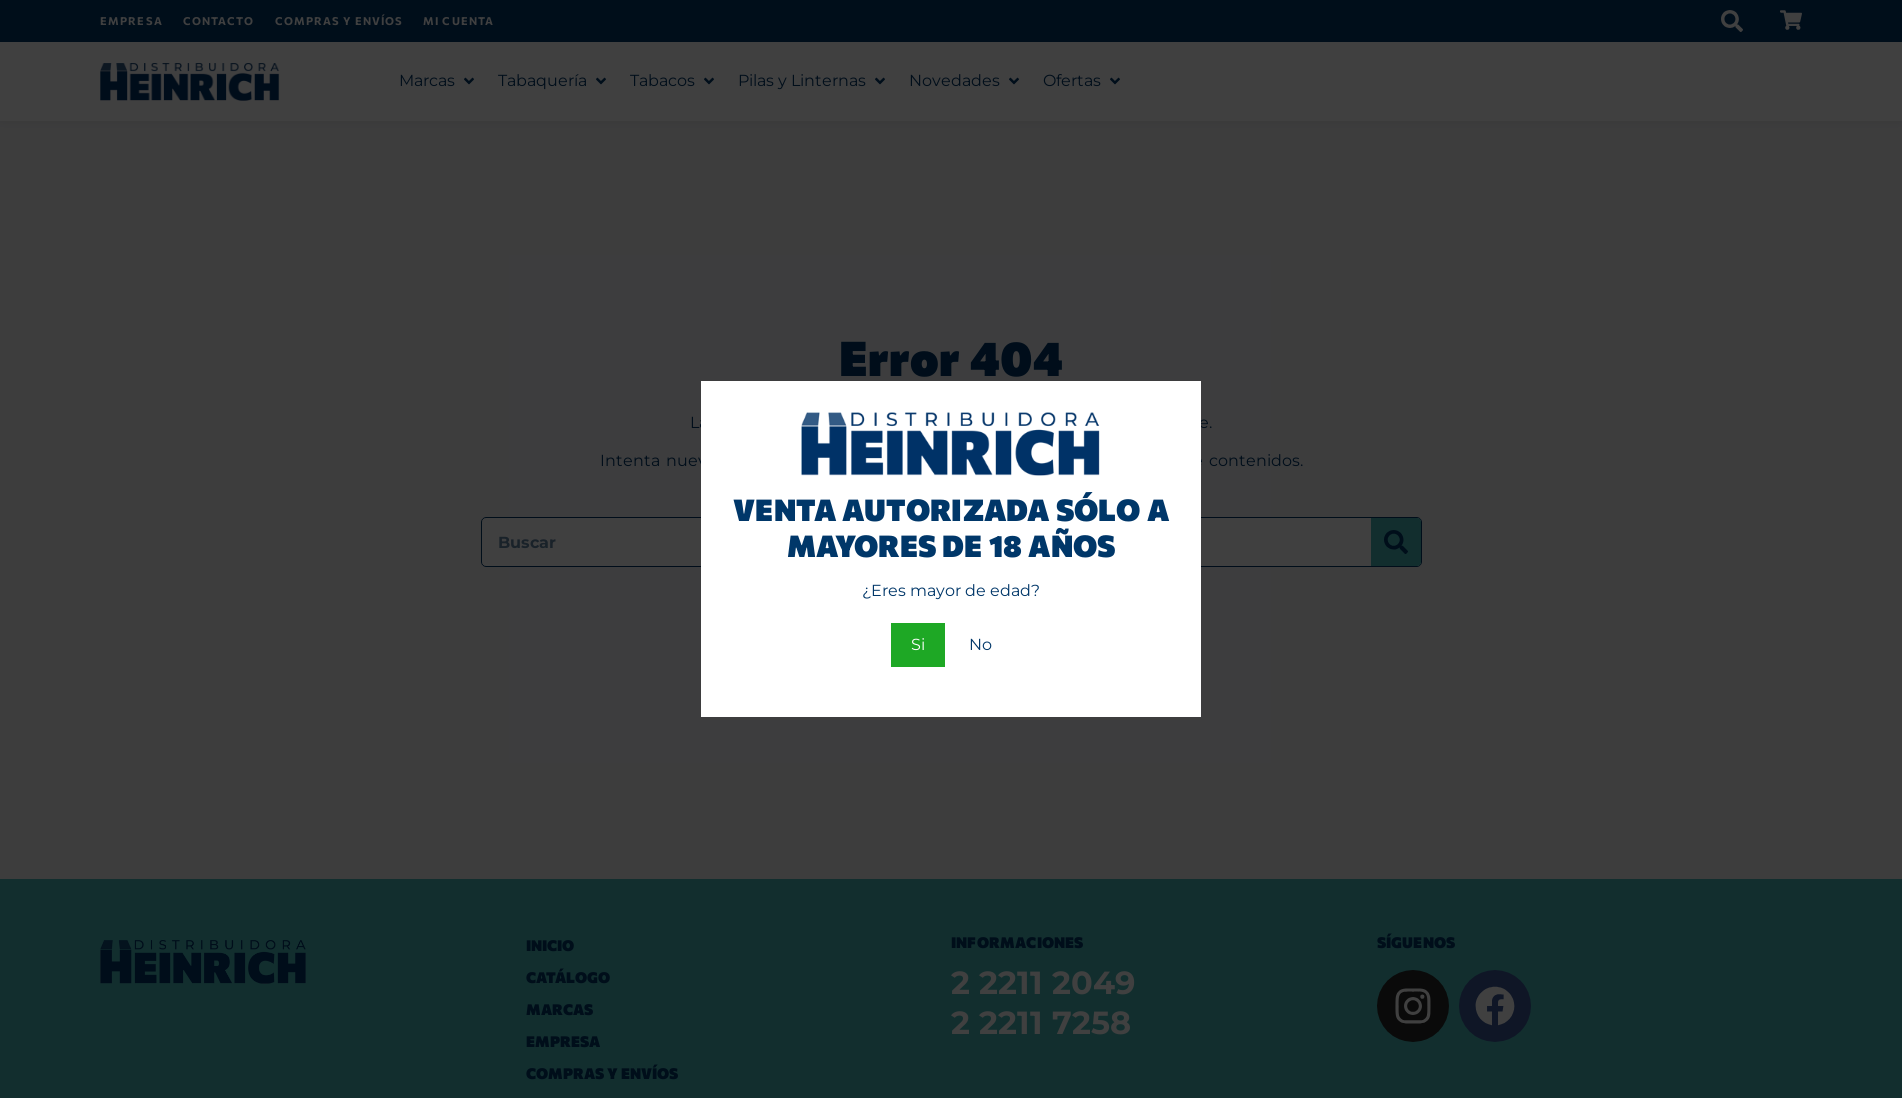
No (980, 644)
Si (918, 644)
